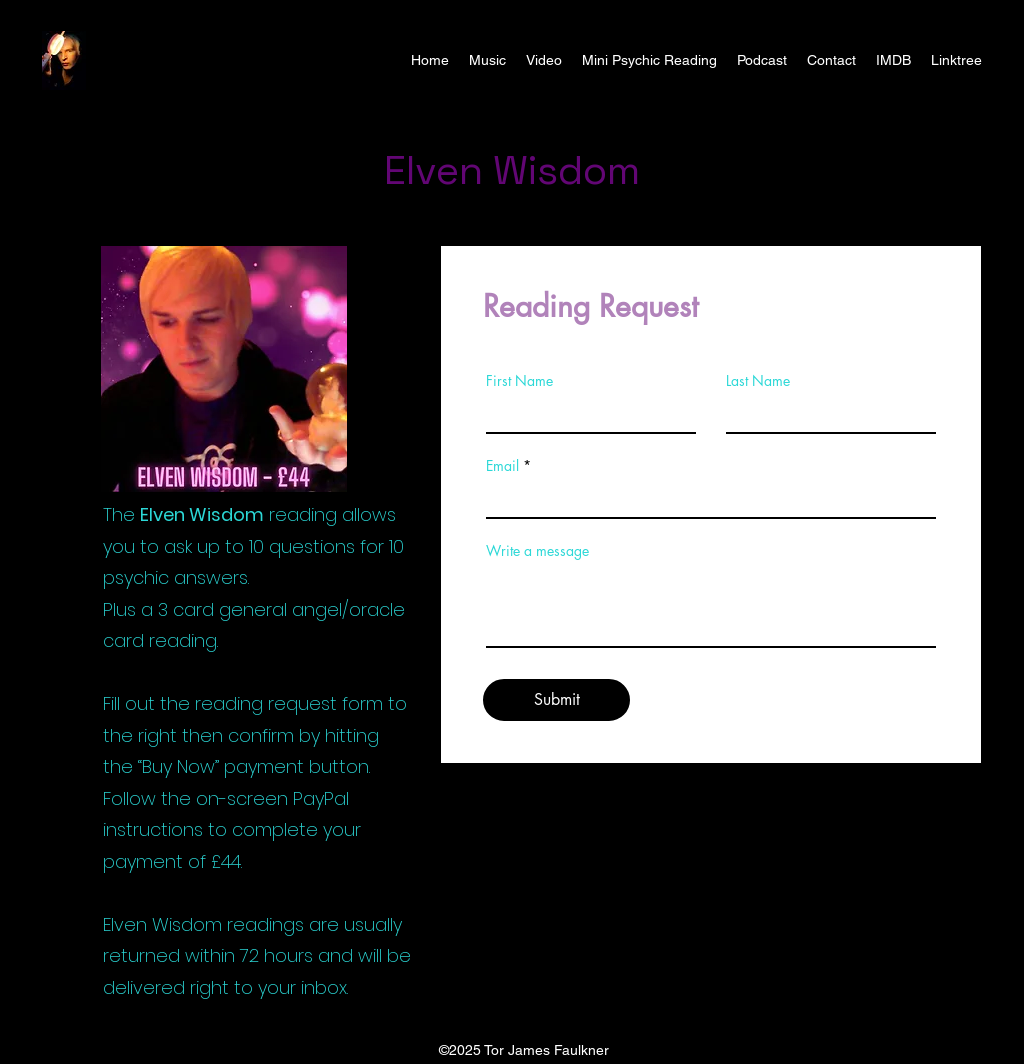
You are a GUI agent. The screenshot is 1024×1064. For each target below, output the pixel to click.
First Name (519, 381)
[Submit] (556, 700)
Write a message (537, 551)
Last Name (758, 381)
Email (502, 466)
